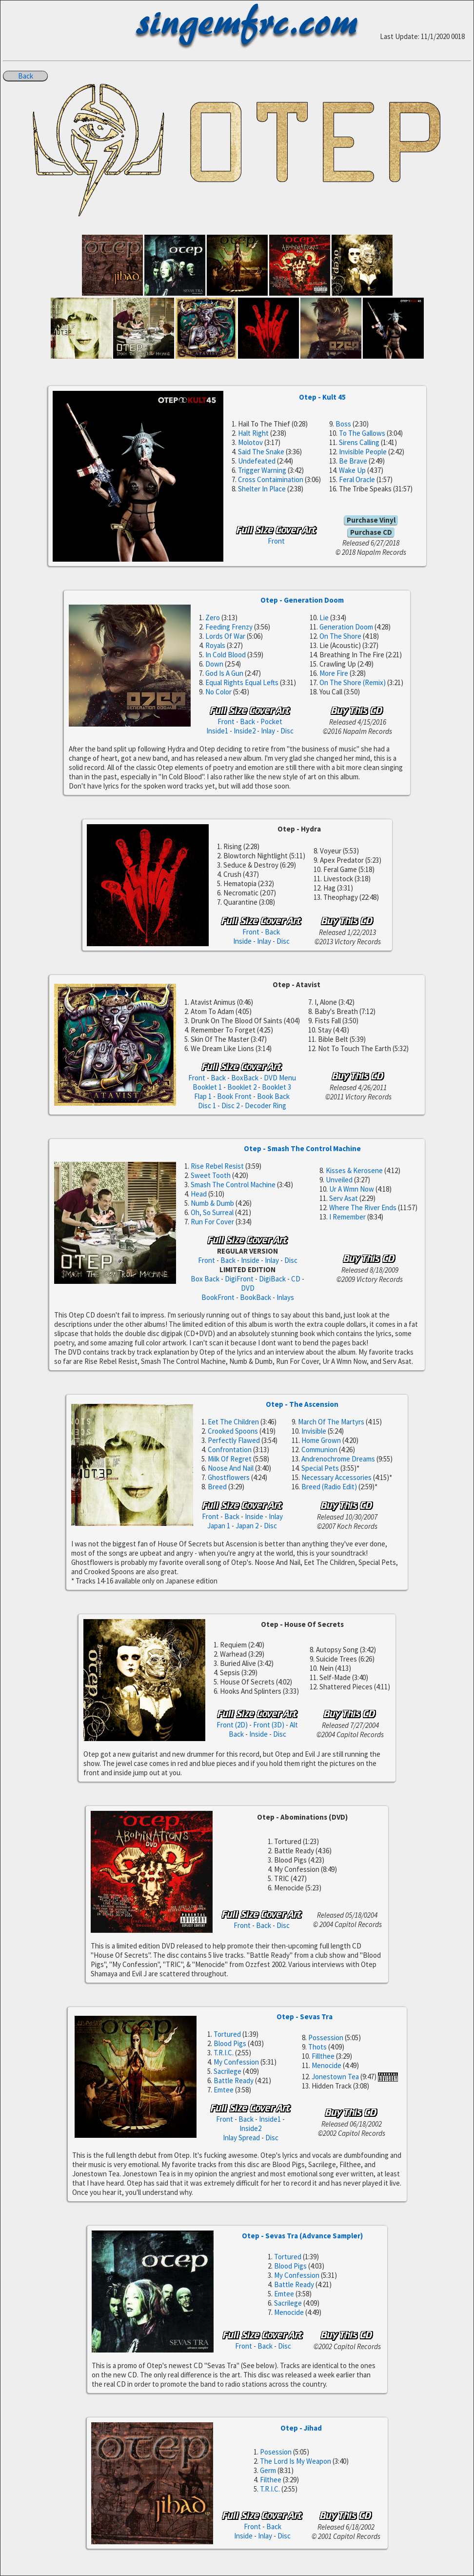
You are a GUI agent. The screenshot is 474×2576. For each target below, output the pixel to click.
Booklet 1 (207, 1087)
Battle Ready (234, 2080)
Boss (343, 423)
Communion (319, 1449)
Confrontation (230, 1449)
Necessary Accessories (336, 1477)
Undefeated (257, 461)
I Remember (347, 1216)
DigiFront (239, 1278)
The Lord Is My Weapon (295, 2461)
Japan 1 (218, 1525)
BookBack (255, 1297)
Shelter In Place (262, 488)
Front (276, 541)
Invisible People (363, 451)
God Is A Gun (224, 673)
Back (25, 76)
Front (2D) (232, 1724)
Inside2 (245, 730)
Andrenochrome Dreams (338, 1458)
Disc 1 (207, 1105)
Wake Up (352, 470)
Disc (287, 730)
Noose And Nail (231, 1468)
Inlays (285, 1297)
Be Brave (353, 461)
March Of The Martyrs (331, 1421)
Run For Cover (212, 1221)
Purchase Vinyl (371, 520)
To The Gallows (362, 433)
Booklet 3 (276, 1087)
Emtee (224, 2089)
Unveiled (339, 1179)
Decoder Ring (265, 1105)
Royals (215, 645)
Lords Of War (225, 636)
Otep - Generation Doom (302, 600)
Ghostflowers (229, 1477)
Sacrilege (227, 2071)
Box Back (205, 1278)
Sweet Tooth (211, 1175)
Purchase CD (371, 532)
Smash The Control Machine (233, 1184)
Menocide (326, 2065)
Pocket (271, 721)
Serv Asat (343, 1198)
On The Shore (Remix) (352, 682)
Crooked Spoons (233, 1431)
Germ (268, 2470)
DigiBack (272, 1278)
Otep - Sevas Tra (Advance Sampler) (302, 2235)
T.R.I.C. (224, 2052)
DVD (248, 1288)
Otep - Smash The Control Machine (302, 1148)
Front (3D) (268, 1724)
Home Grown (321, 1440)
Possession (325, 2037)
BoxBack (244, 1077)
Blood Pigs (230, 2043)
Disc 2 (230, 1105)
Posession (276, 2451)
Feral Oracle (357, 479)
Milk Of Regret (230, 1458)
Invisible (313, 1431)
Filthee (270, 2479)
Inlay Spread (241, 2137)
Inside (242, 941)
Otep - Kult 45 (322, 397)
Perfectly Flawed (234, 1440)
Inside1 (217, 730)
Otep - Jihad (301, 2428)
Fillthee (323, 2056)
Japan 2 (247, 1525)
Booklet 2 (242, 1087)
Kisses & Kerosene (354, 1170)
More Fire (333, 673)
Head (199, 1193)
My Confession (236, 2062)
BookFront (218, 1297)
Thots (317, 2046)
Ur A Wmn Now (351, 1189)
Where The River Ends (362, 1207)
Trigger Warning (262, 470)
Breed (217, 1486)
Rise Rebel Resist (217, 1166)
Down (214, 664)
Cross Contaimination (270, 479)
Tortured (227, 2034)
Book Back (273, 1096)
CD (295, 1278)
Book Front (234, 1096)
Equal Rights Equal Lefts (241, 682)
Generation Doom (346, 626)
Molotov (250, 442)
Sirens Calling (359, 442)
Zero (212, 617)
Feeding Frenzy (229, 626)
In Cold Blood (225, 654)
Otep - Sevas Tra (304, 2016)
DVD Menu (280, 1077)
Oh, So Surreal (212, 1212)
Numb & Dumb (212, 1203)
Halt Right (253, 433)
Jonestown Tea (335, 2076)
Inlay (268, 730)
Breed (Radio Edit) (329, 1486)
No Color (218, 691)
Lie (324, 617)
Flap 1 (203, 1096)
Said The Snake (261, 451)
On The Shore (340, 636)
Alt (294, 1724)
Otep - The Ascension (302, 1404)
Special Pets (320, 1468)
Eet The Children (233, 1421)
